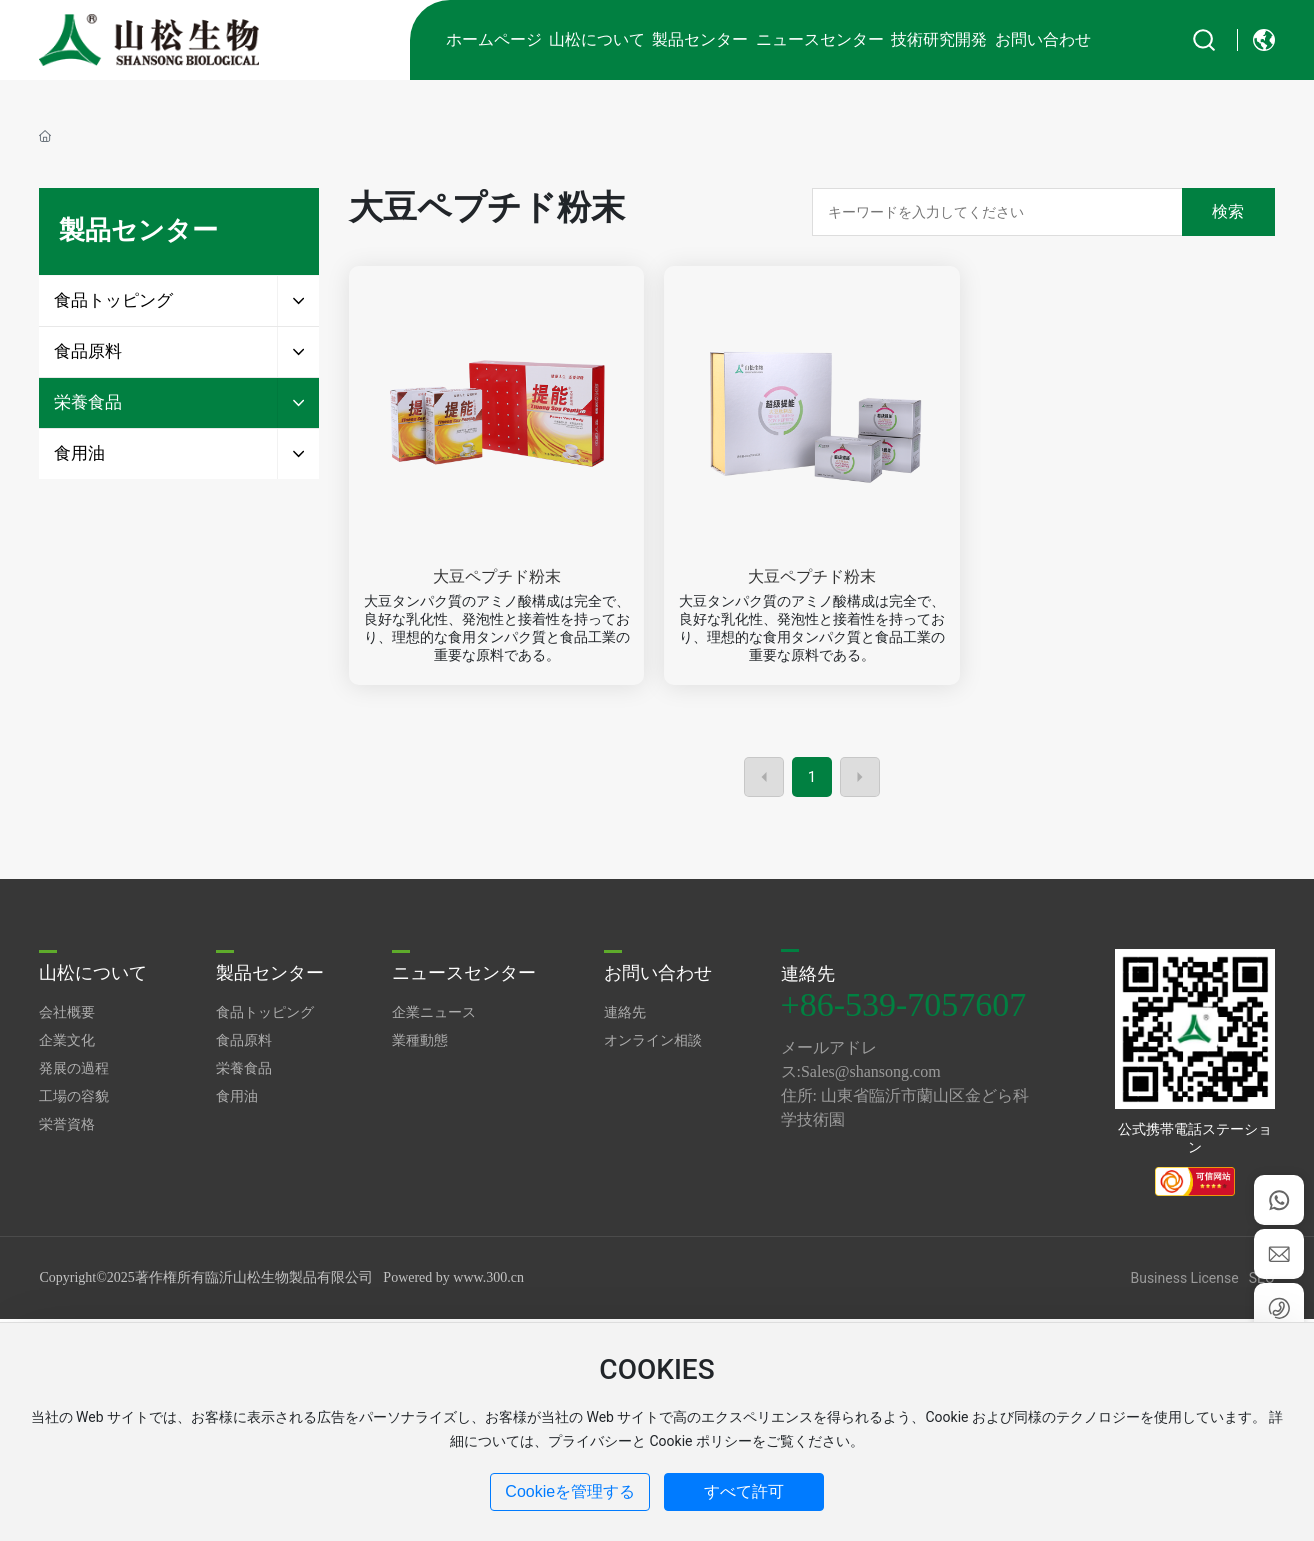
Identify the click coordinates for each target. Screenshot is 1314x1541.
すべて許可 (744, 1491)
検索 (1228, 211)
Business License (1184, 1278)
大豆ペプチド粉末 (497, 576)
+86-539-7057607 (904, 1004)
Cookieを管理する (570, 1491)
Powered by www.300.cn (453, 1277)
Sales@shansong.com (871, 1071)
